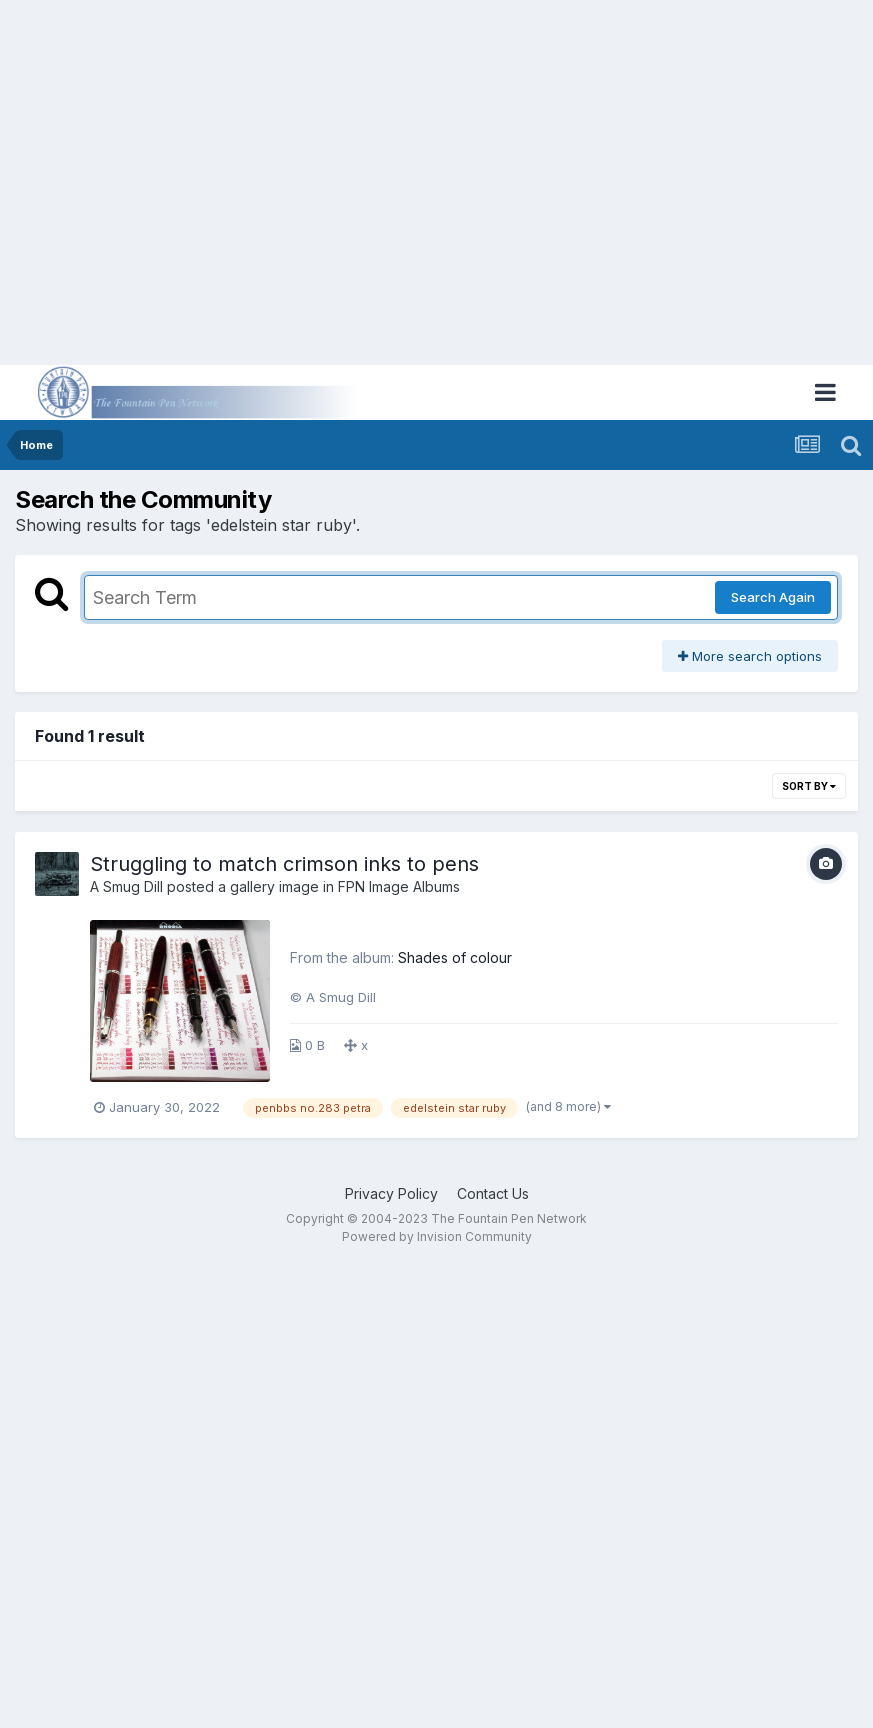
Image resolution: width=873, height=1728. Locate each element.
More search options (750, 656)
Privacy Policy (391, 1193)
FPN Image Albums (399, 886)
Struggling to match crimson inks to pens (284, 864)
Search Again (773, 597)
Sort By (809, 786)
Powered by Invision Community (437, 1236)
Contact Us (493, 1193)
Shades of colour (455, 957)
